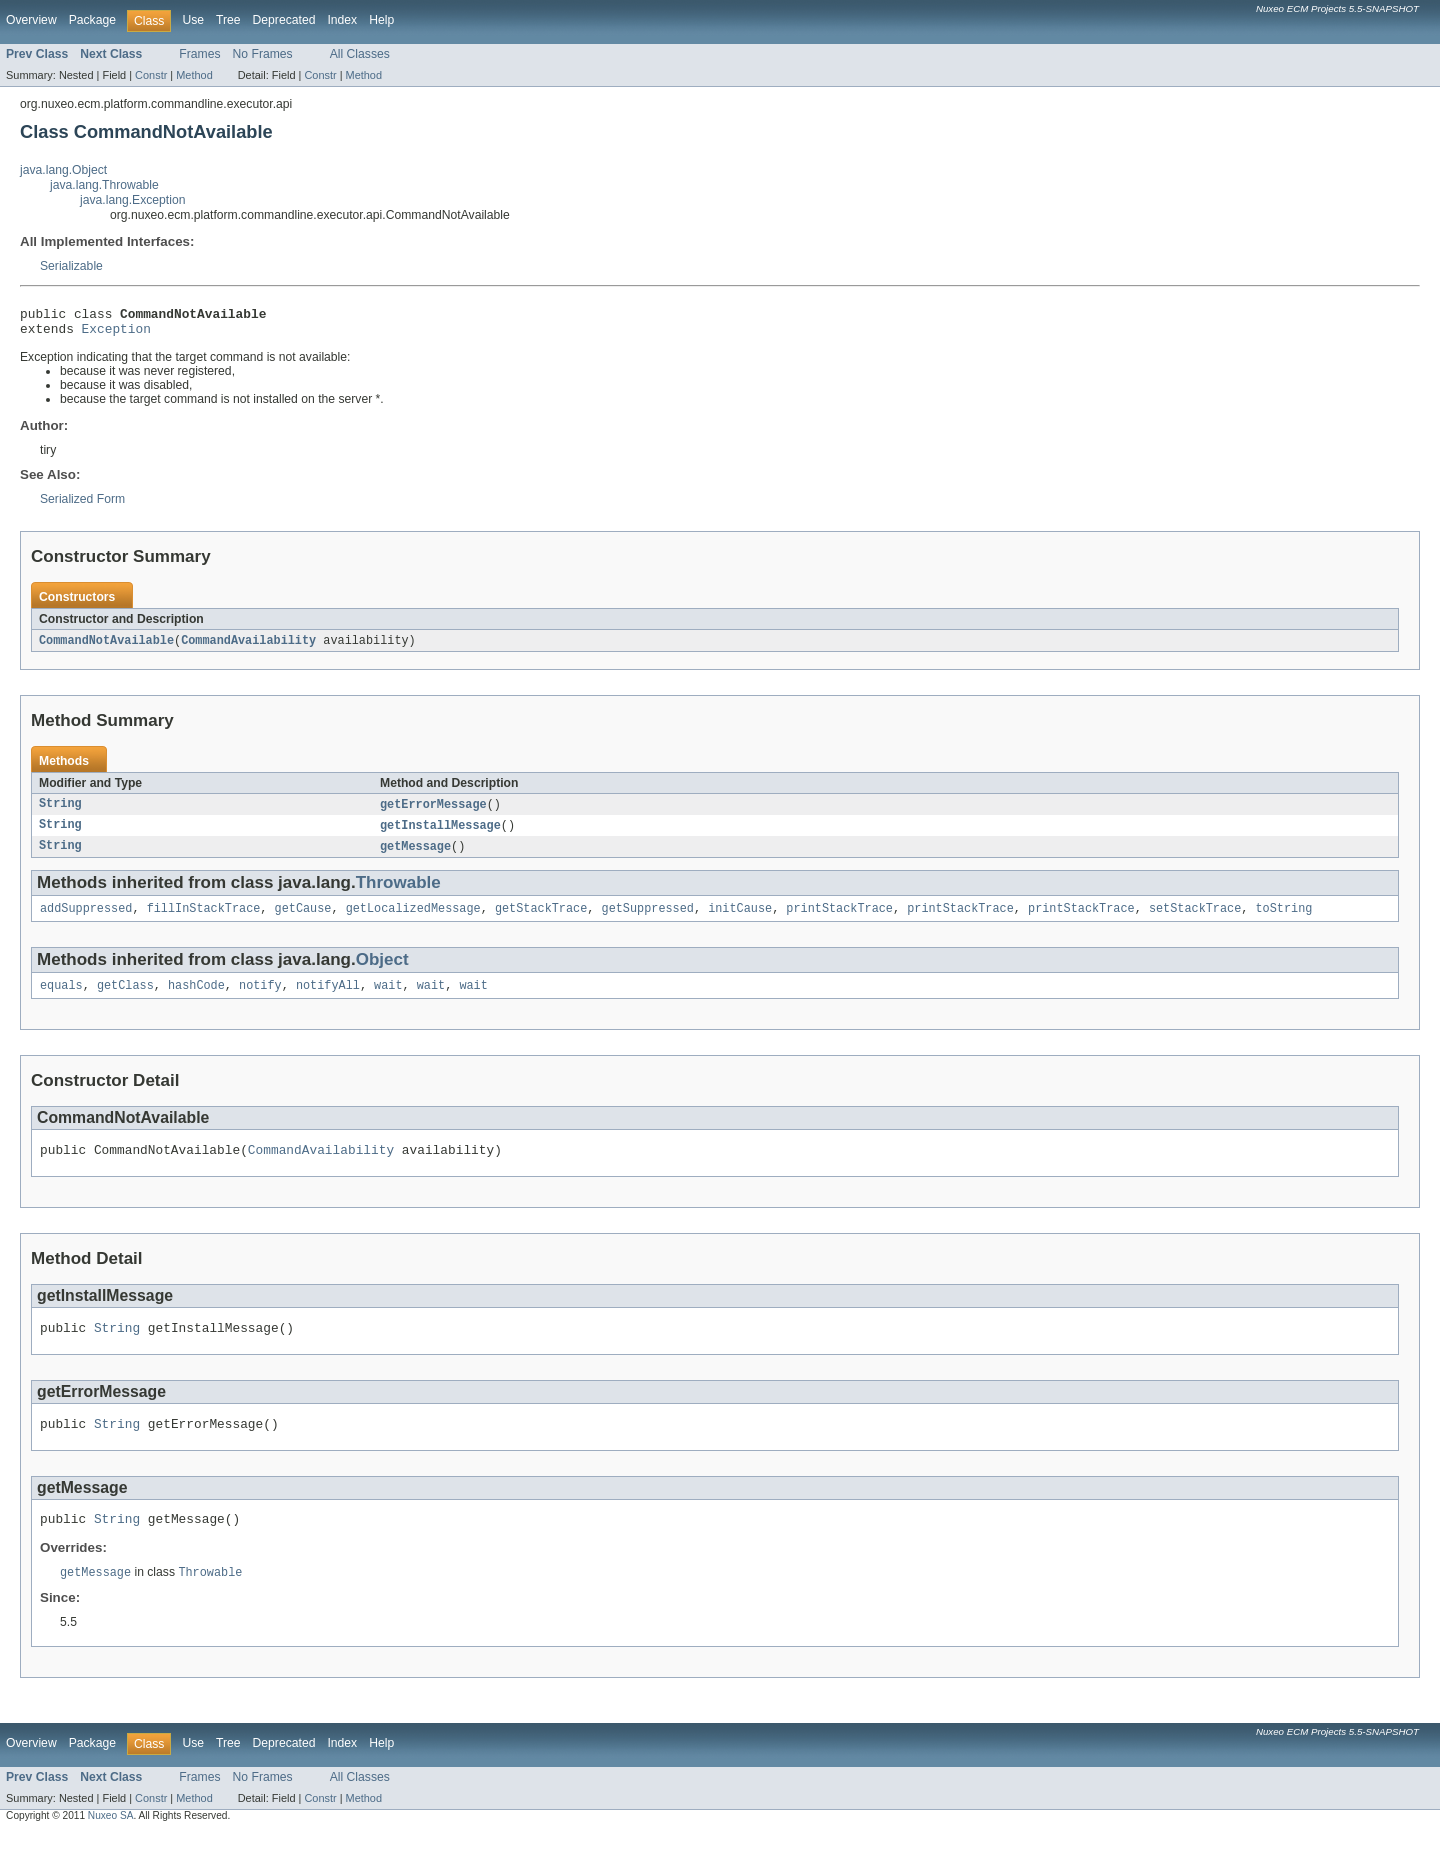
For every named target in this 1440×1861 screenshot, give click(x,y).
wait (388, 999)
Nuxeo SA (111, 1842)
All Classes (360, 54)
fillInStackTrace (204, 920)
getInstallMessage (440, 834)
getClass (125, 999)
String (60, 812)
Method (194, 75)
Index (342, 20)
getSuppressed (647, 920)
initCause (740, 920)
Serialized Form (82, 505)
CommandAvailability (248, 647)
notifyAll (328, 999)
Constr (151, 75)
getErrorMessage (433, 812)
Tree (228, 20)
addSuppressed (86, 920)
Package (92, 20)
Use (193, 20)
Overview (31, 20)
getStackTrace (541, 920)
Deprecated (284, 20)
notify (260, 999)
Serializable (71, 266)
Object (382, 971)
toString (1283, 920)
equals (61, 999)
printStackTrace (839, 920)
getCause (303, 920)
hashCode (196, 999)
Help (381, 20)
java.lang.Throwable (104, 185)
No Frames (263, 54)
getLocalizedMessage (413, 920)
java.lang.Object (63, 170)
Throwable (398, 892)
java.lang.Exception (132, 200)
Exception (116, 334)
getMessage (415, 856)
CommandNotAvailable (106, 647)
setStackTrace (1195, 920)
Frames (199, 54)
